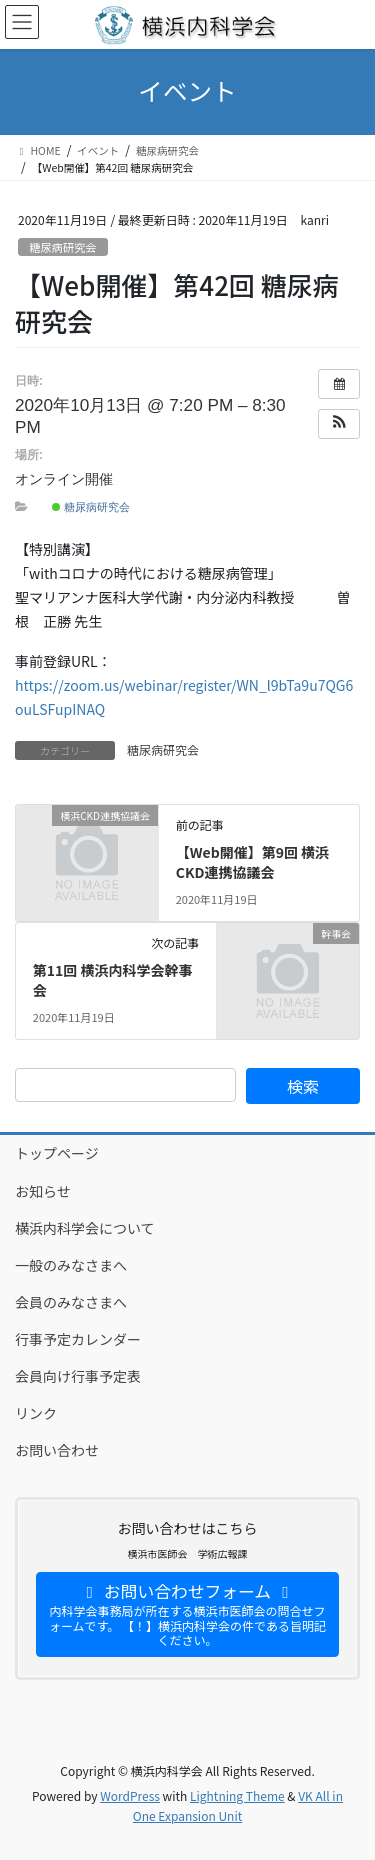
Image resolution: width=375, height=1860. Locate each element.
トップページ (57, 1153)
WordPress (130, 1795)
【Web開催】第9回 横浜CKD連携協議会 (252, 862)
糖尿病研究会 (62, 247)
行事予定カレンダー (78, 1339)
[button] (339, 424)
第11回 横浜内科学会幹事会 (113, 980)
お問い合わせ (57, 1450)
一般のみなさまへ (71, 1265)
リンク (36, 1413)
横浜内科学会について (85, 1228)
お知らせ (43, 1191)
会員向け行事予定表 (78, 1376)
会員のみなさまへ (71, 1302)
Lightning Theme (237, 1795)
